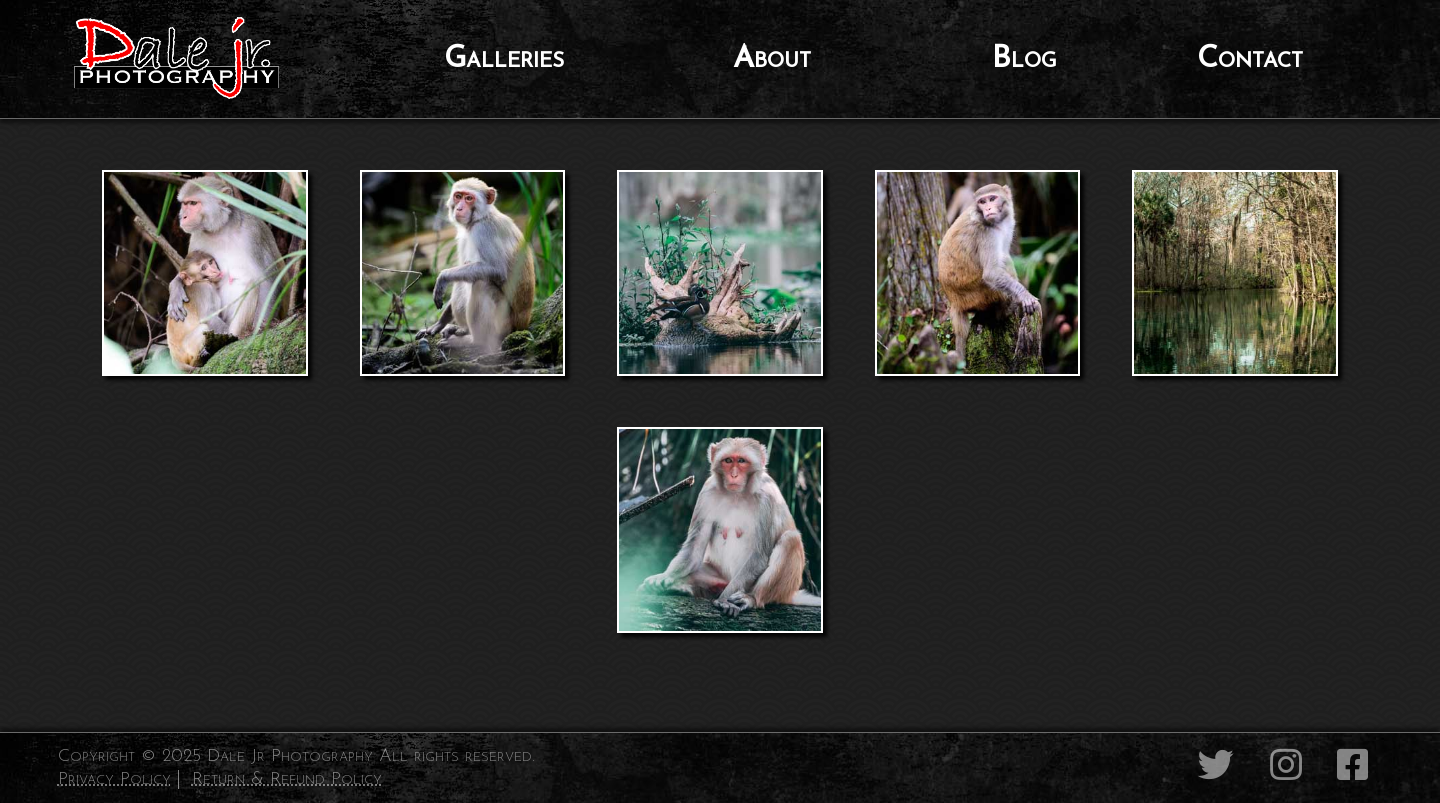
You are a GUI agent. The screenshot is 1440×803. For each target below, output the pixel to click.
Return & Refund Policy (287, 779)
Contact (1250, 59)
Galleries (504, 59)
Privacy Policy (114, 779)
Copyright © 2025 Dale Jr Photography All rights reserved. (296, 756)
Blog (1024, 59)
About (772, 59)
